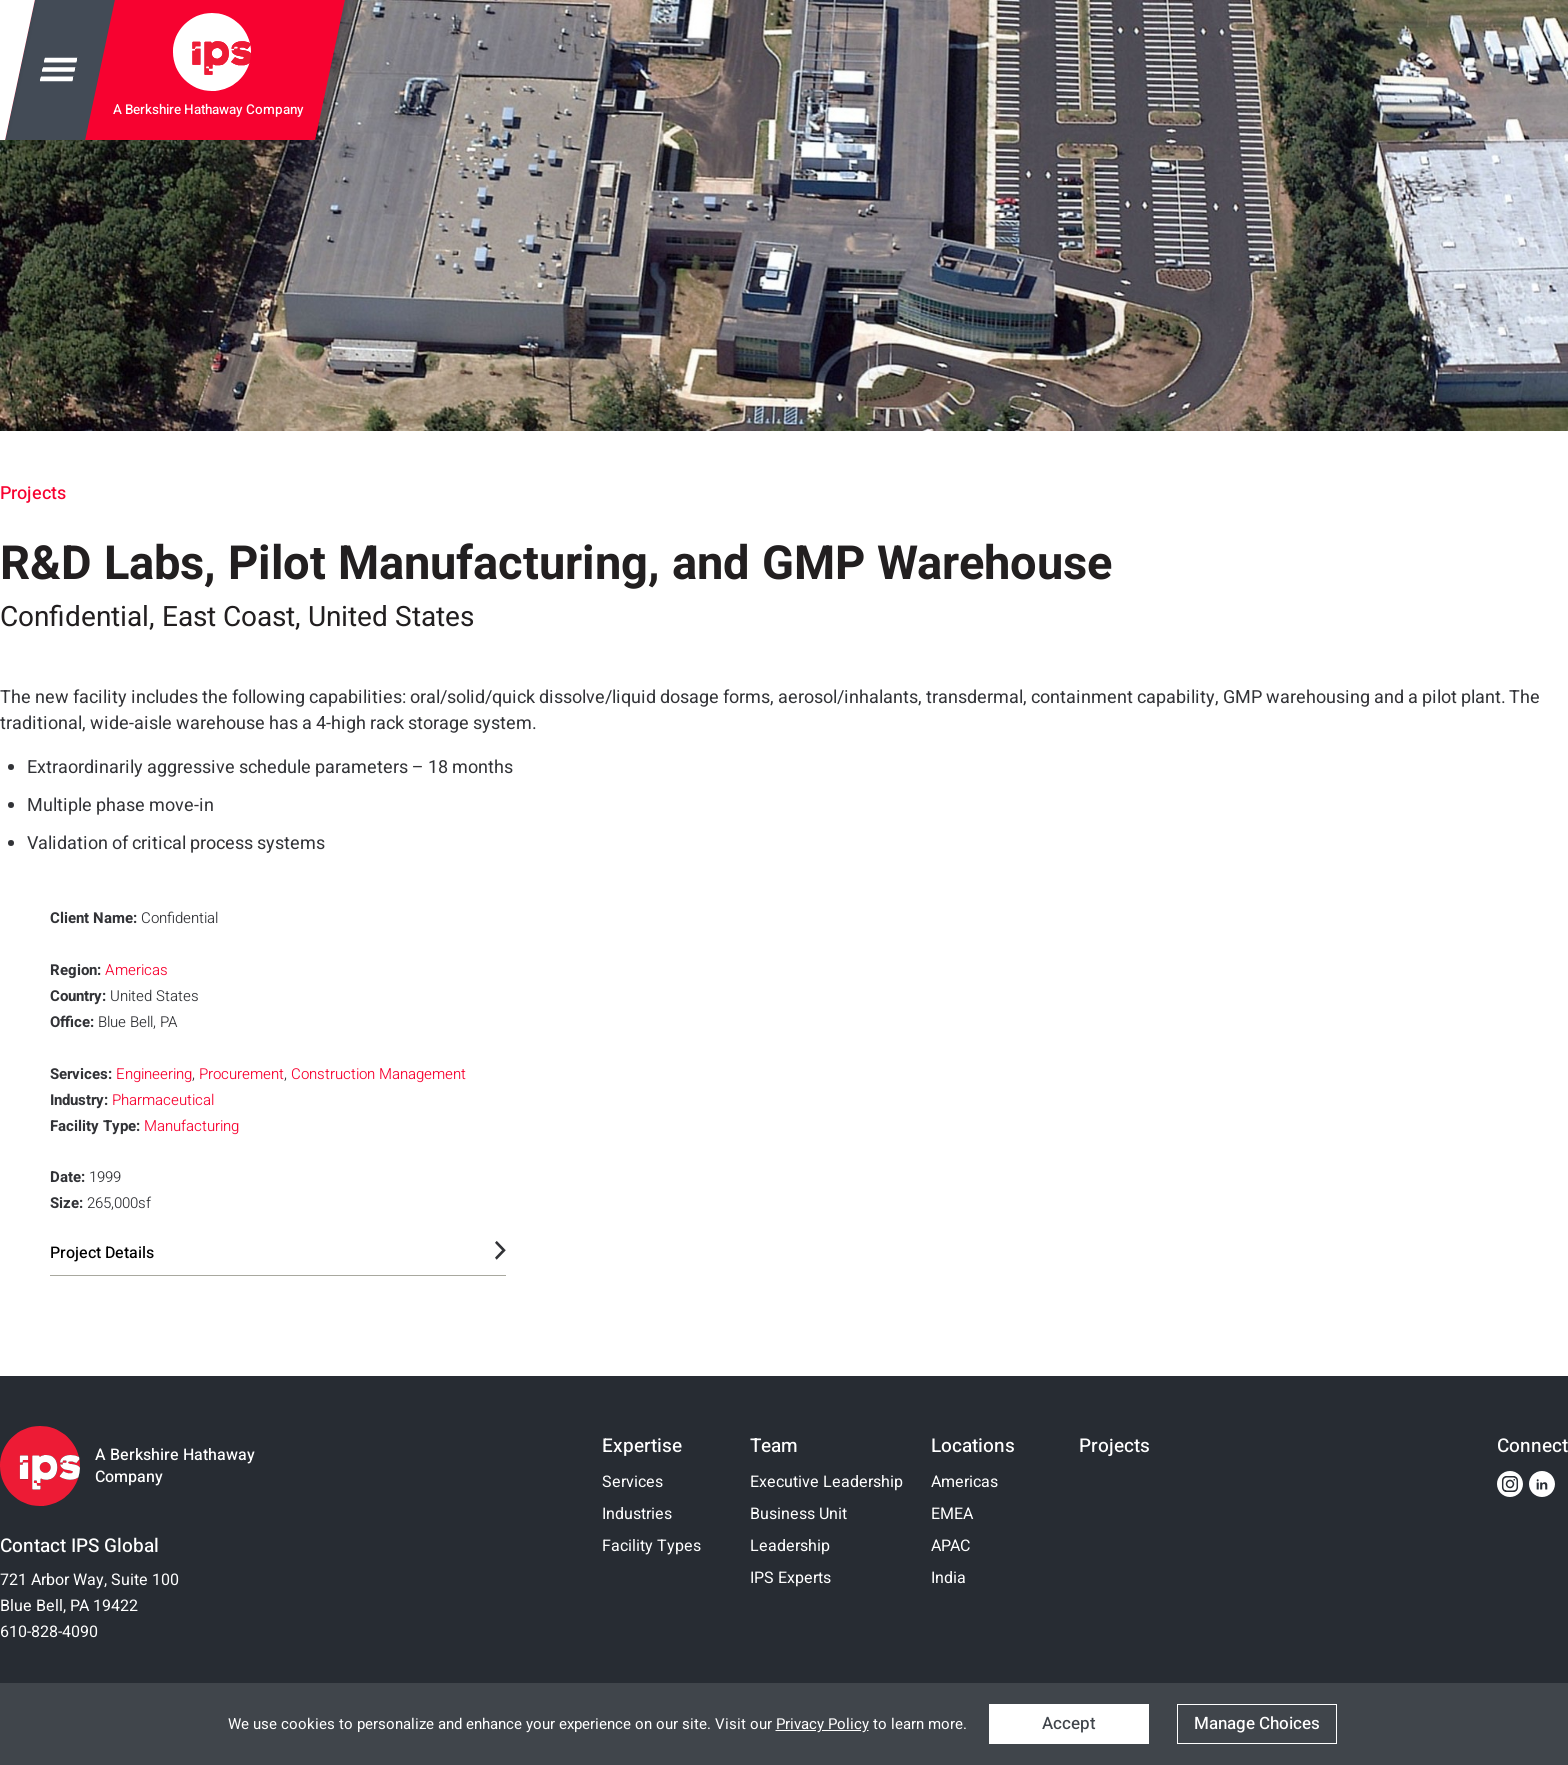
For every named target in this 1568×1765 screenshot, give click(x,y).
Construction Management (378, 1074)
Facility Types (651, 1546)
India (948, 1578)
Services (632, 1482)
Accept (1069, 1723)
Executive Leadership (826, 1482)
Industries (637, 1514)
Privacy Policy (822, 1724)
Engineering (154, 1074)
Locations (973, 1446)
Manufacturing (191, 1126)
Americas (136, 970)
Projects (33, 493)
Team (774, 1446)
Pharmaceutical (163, 1100)
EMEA (952, 1514)
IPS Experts (790, 1578)
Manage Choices (1257, 1723)
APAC (950, 1546)
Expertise (642, 1446)
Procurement (241, 1074)
